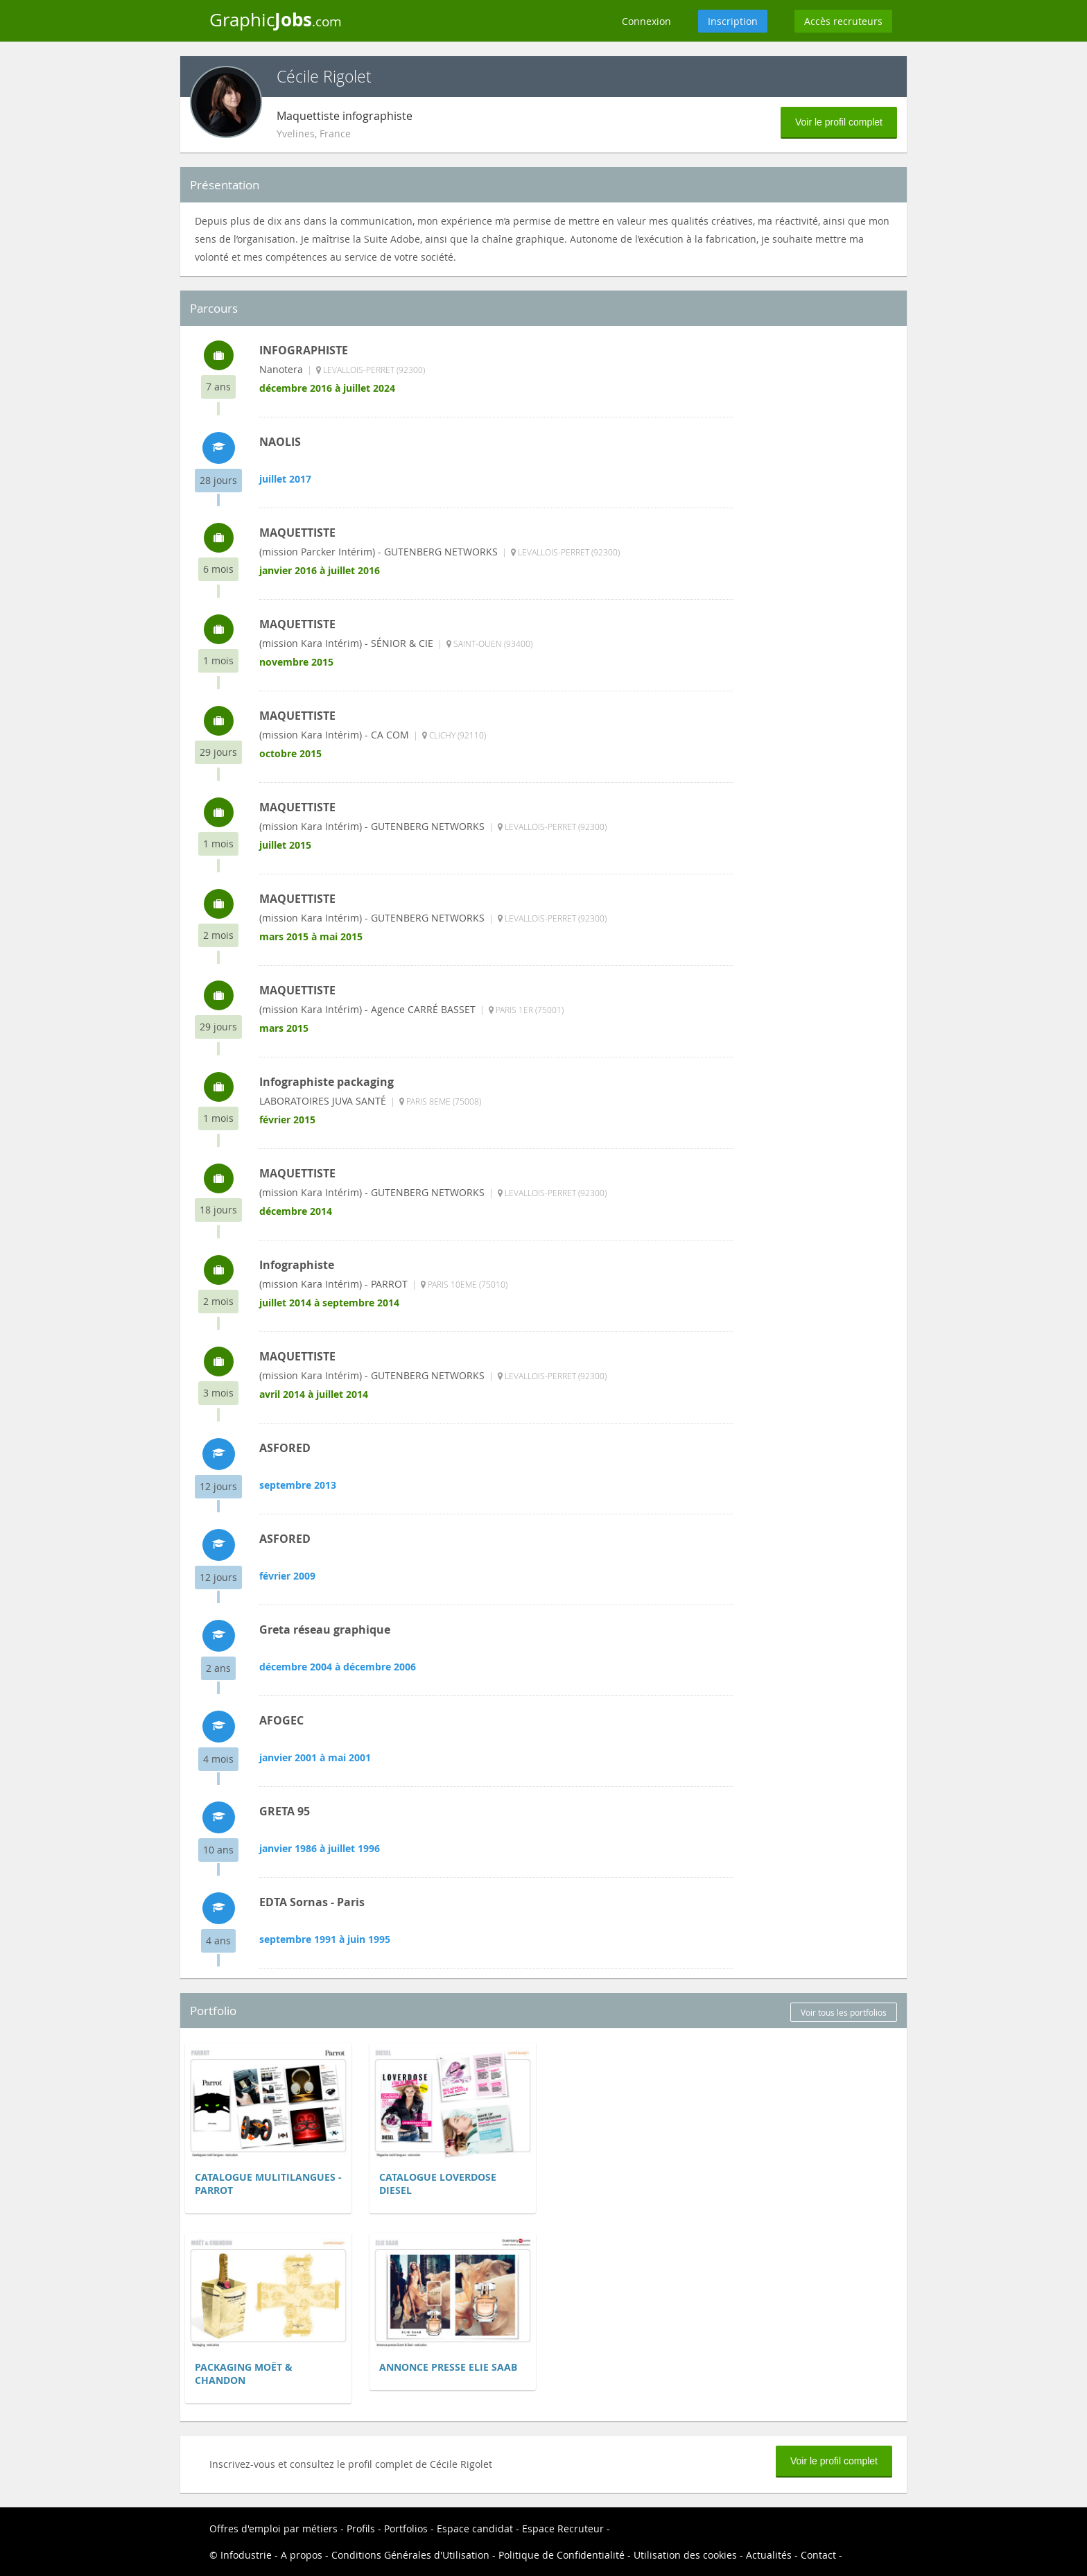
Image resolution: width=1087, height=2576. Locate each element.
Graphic (275, 19)
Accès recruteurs (843, 21)
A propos (301, 2554)
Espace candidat (475, 2528)
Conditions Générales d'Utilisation (410, 2554)
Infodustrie (246, 2554)
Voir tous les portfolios (844, 2012)
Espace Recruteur (563, 2528)
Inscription (733, 21)
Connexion (646, 21)
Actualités (769, 2554)
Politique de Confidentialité (561, 2554)
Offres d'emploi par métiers (273, 2528)
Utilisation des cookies (685, 2554)
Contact (818, 2554)
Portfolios (406, 2528)
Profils (361, 2528)
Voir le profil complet (838, 122)
